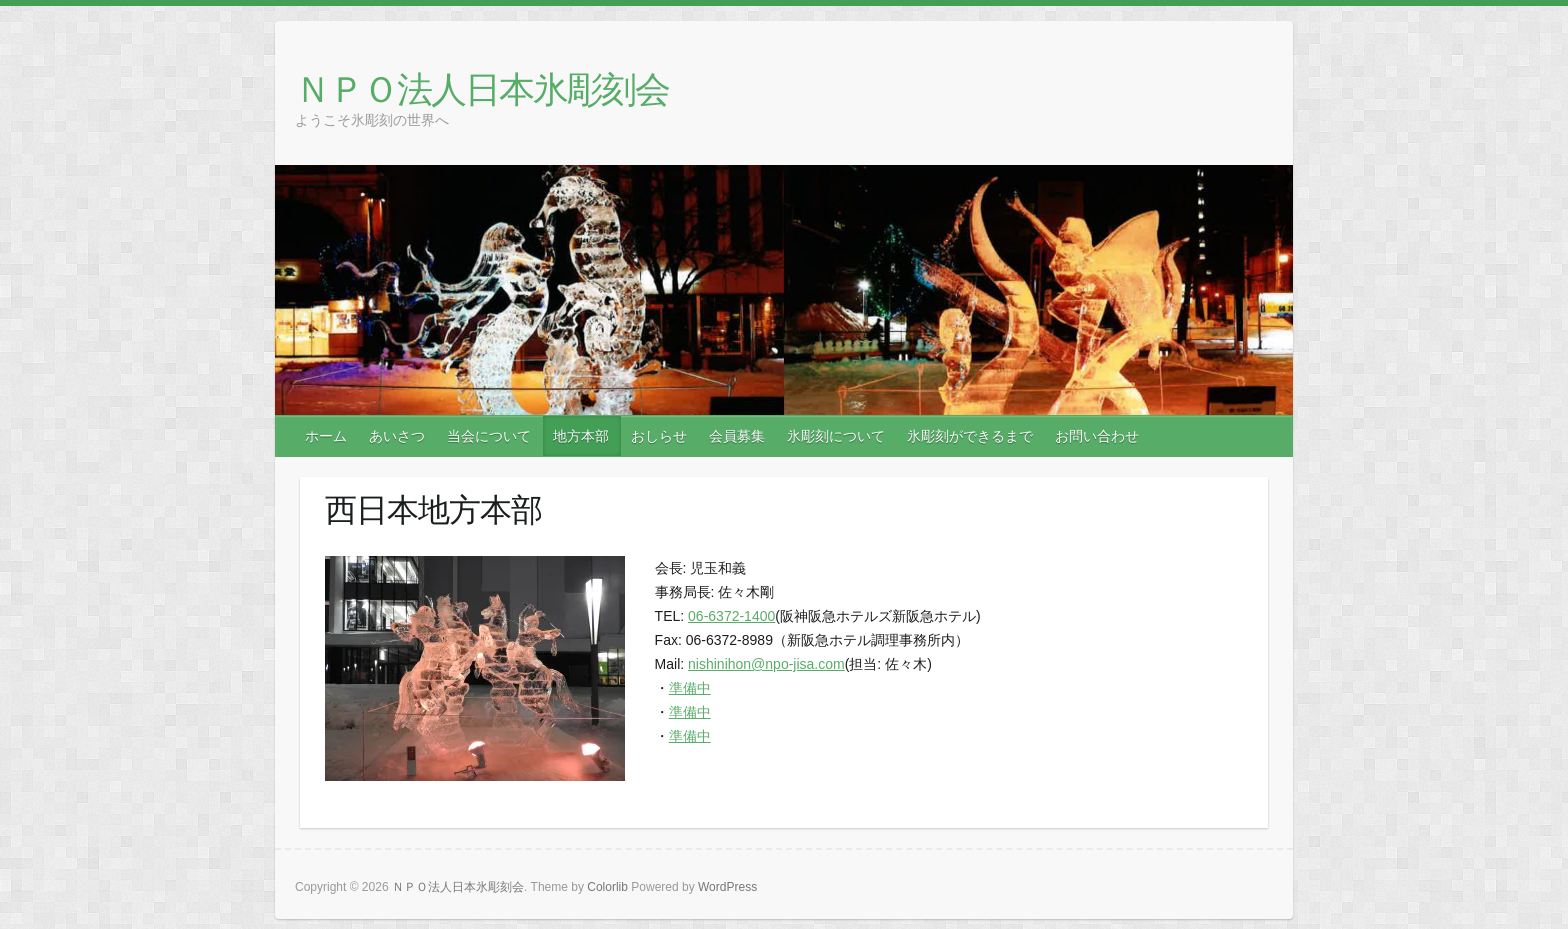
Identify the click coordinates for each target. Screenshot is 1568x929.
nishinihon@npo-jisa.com (766, 664)
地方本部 (581, 436)
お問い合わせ (1097, 436)
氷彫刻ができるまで (970, 436)
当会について (489, 436)
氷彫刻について (836, 436)
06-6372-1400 (731, 616)
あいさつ (397, 436)
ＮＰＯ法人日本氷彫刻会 (482, 88)
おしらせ (659, 436)
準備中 (690, 688)
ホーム (326, 436)
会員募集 (737, 436)
